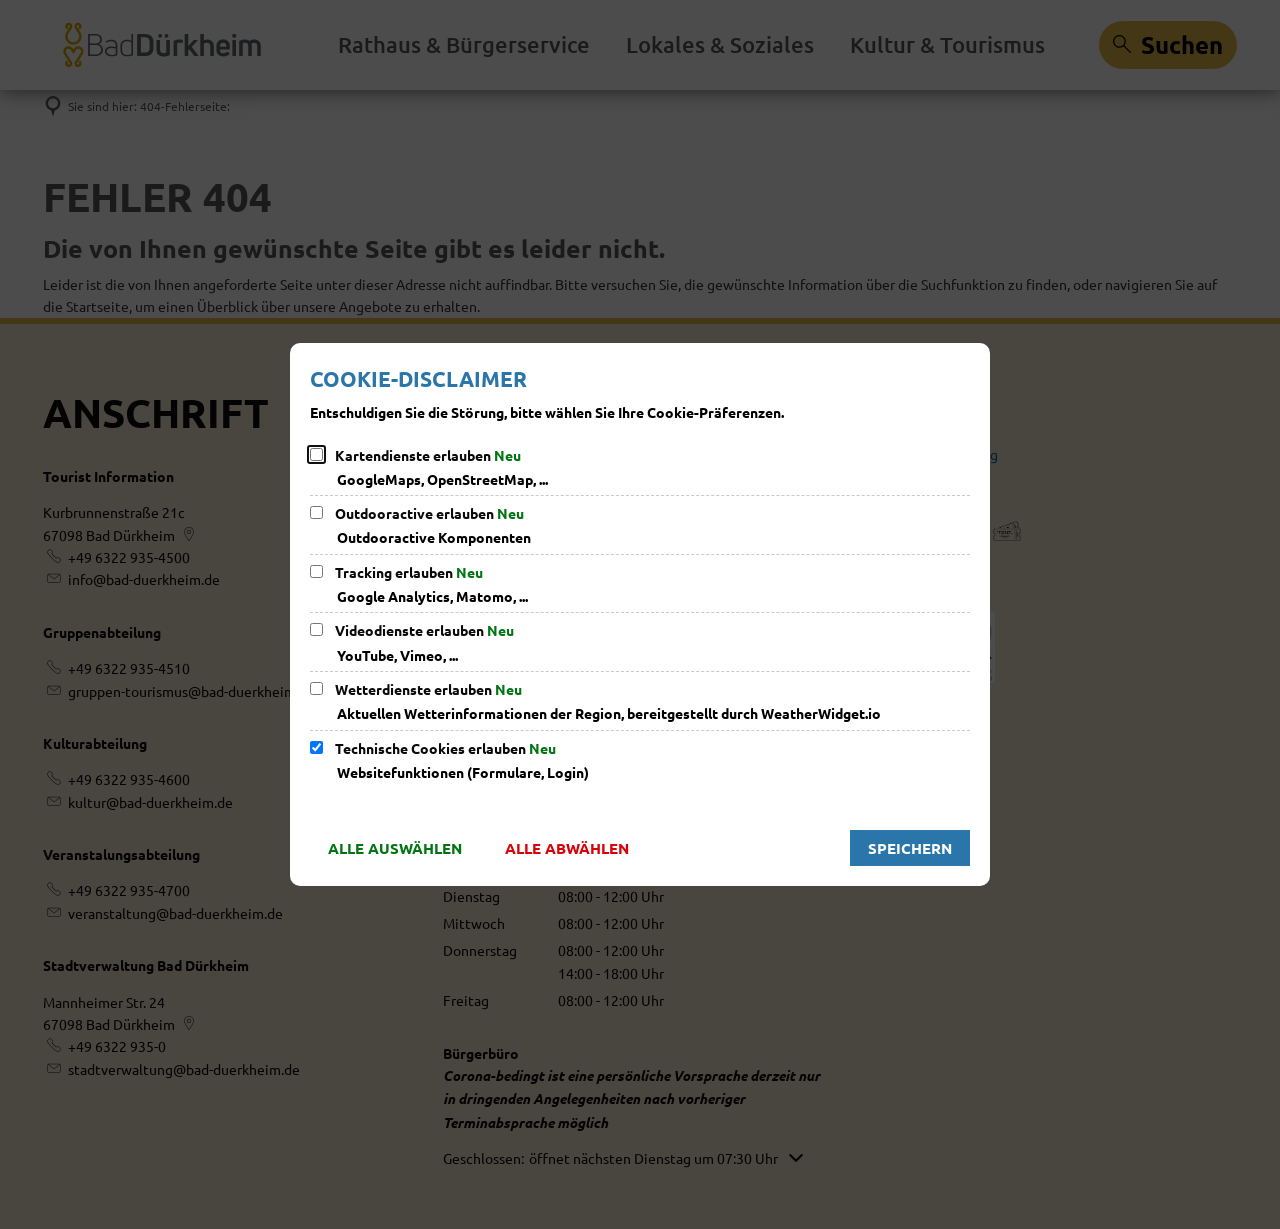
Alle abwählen (567, 848)
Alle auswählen (395, 848)
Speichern (910, 848)
